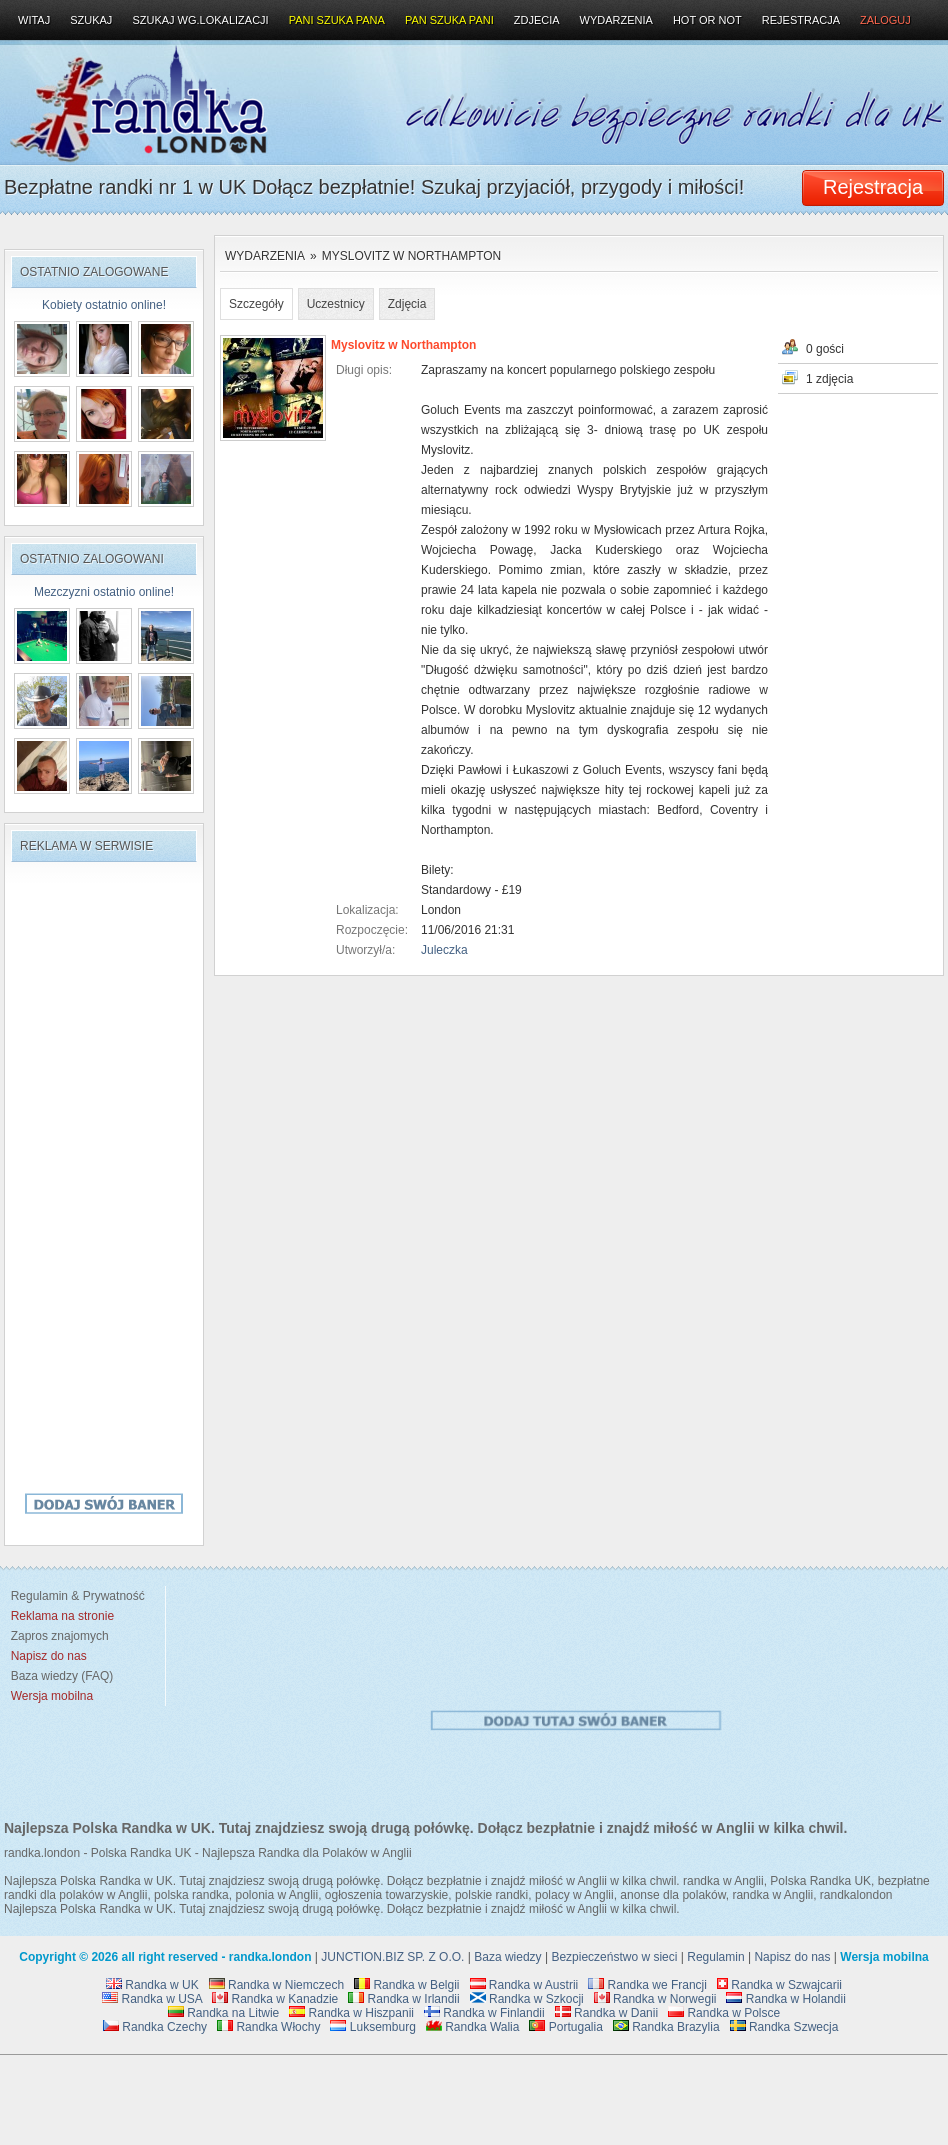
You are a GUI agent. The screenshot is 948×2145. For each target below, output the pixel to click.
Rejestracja (801, 20)
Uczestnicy (336, 304)
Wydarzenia (265, 256)
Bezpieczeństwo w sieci (614, 1957)
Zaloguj (885, 20)
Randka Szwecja (784, 2027)
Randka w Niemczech (276, 1985)
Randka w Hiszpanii (351, 2013)
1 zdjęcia (829, 379)
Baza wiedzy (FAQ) (58, 1676)
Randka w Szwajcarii (779, 1985)
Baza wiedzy (507, 1957)
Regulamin (715, 1957)
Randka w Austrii (524, 1985)
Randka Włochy (268, 2027)
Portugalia (565, 2027)
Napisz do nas (792, 1957)
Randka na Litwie (223, 2013)
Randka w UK (152, 1985)
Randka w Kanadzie (275, 1999)
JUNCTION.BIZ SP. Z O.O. (392, 1957)
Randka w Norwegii (655, 1999)
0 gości (825, 349)
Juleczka (444, 950)
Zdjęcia (407, 304)
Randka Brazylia (666, 2027)
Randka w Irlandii (403, 1999)
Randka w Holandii (785, 1999)
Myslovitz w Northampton (412, 256)
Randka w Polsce (724, 2013)
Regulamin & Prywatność (74, 1596)
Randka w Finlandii (484, 2013)
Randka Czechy (155, 2027)
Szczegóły (256, 304)
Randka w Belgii (406, 1985)
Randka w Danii (606, 2013)
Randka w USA (152, 1999)
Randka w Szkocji (527, 1999)
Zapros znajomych (60, 1636)
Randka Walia (473, 2027)
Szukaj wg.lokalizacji (200, 20)
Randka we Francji (647, 1985)
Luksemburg (372, 2027)
